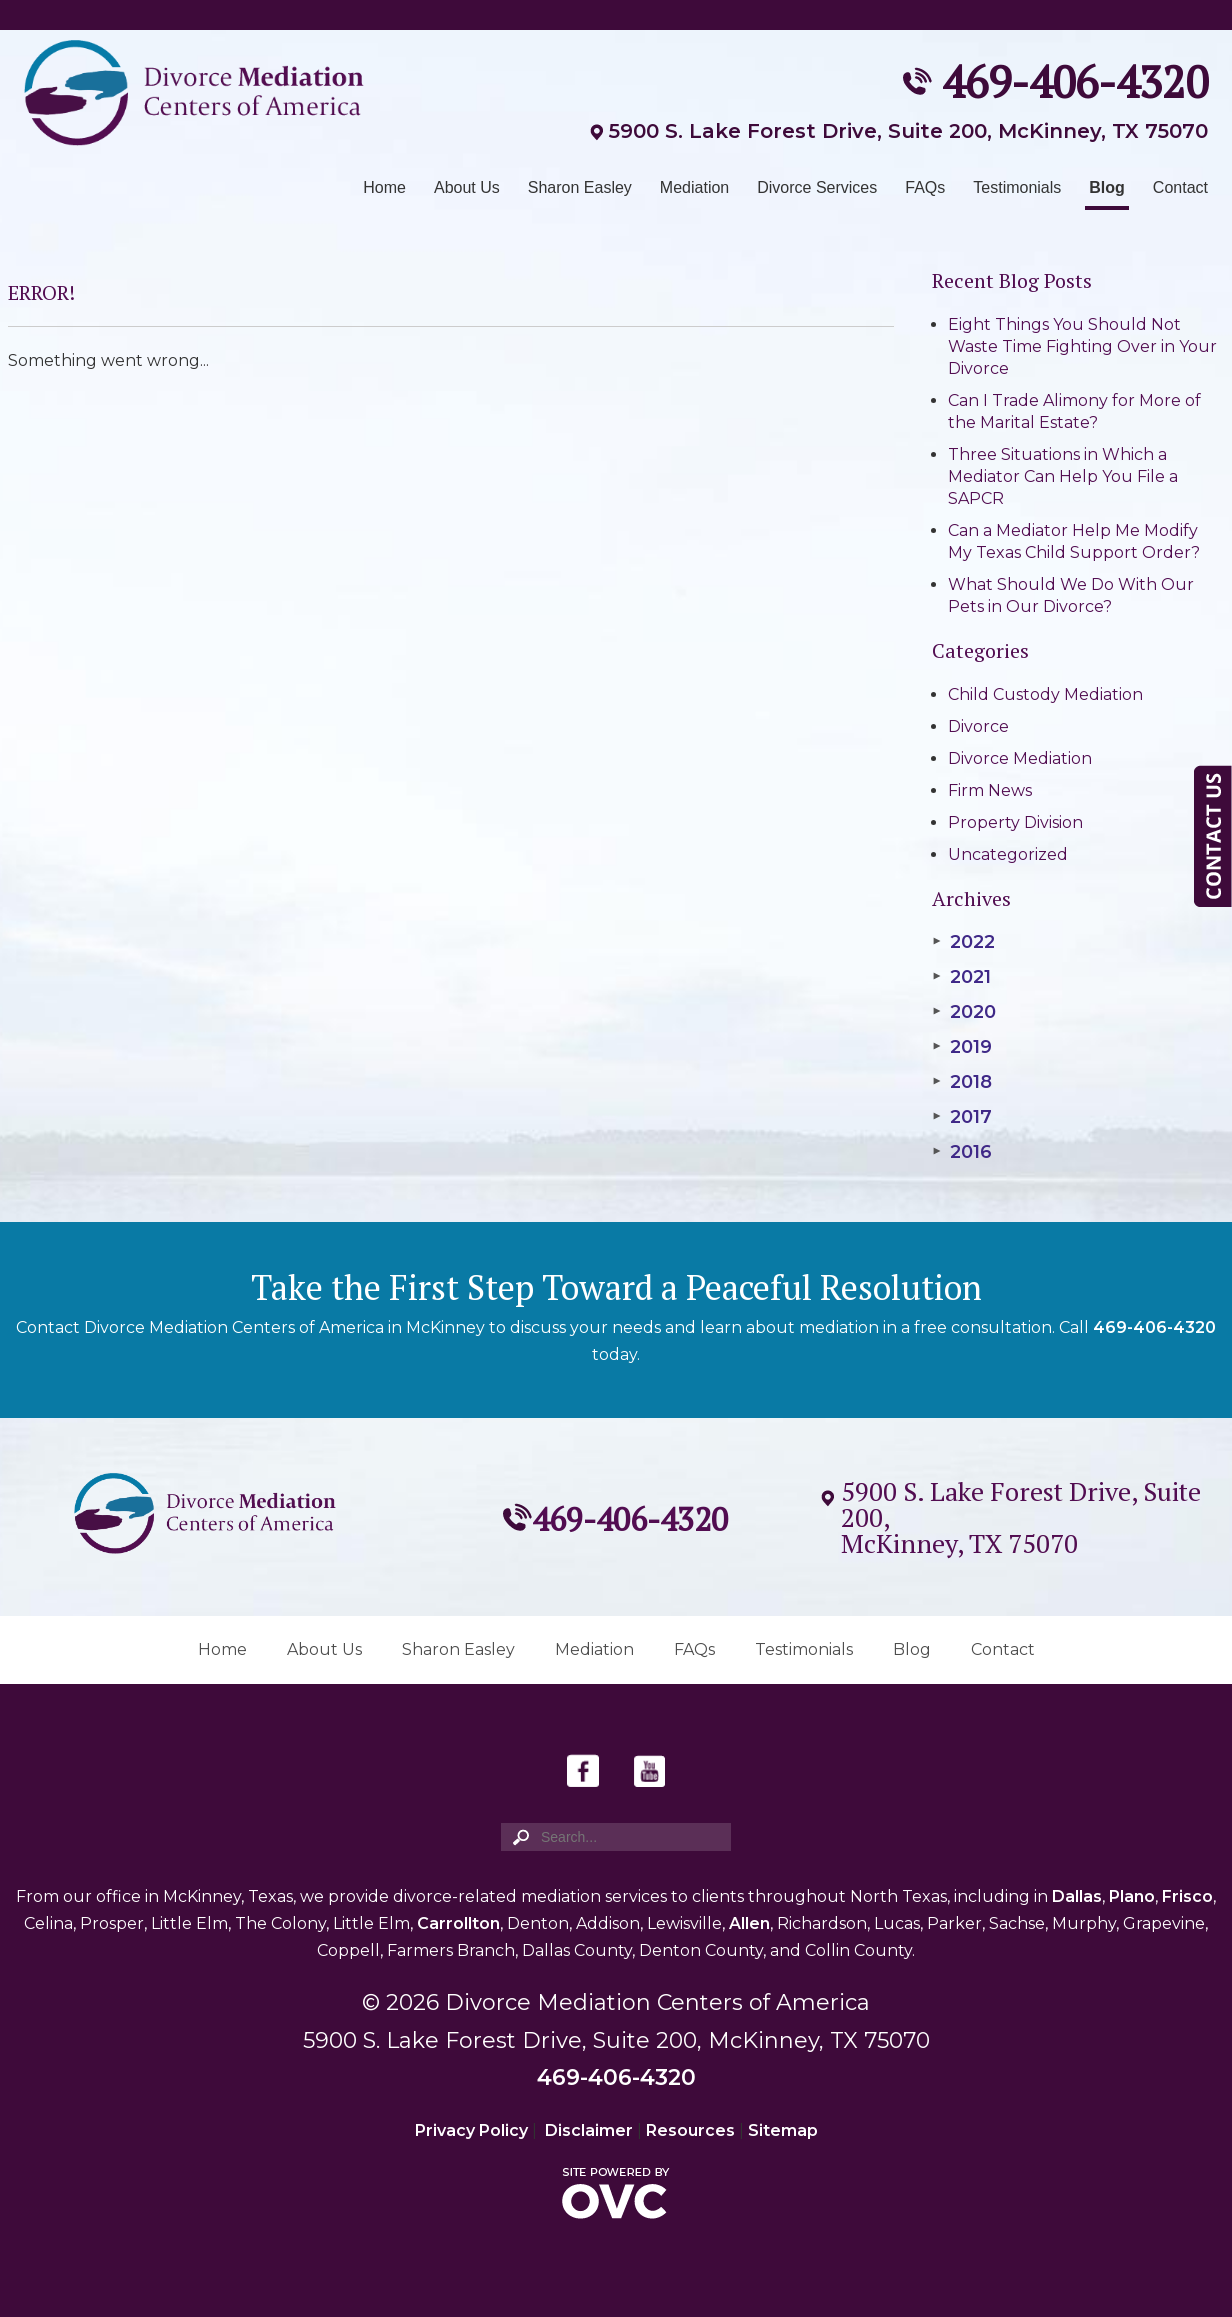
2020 (964, 1012)
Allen (749, 1923)
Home (384, 187)
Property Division (1015, 822)
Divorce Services (817, 187)
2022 (963, 942)
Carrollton (458, 1923)
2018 (962, 1082)
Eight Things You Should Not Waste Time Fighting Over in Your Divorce (1082, 346)
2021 (961, 977)
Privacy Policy (471, 2130)
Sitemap (783, 2130)
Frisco (1187, 1896)
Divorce (978, 726)
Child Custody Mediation (1045, 694)
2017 (962, 1117)
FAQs (925, 187)
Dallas (1077, 1896)
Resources (690, 2130)
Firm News (990, 790)
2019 (962, 1047)
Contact (1180, 187)
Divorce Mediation (1020, 758)
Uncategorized (1008, 854)
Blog (1107, 187)
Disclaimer (589, 2130)
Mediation (694, 187)
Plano (1132, 1896)
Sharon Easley (580, 187)
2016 (962, 1152)
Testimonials (1017, 187)
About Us (467, 187)
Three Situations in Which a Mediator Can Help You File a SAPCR (1063, 476)
